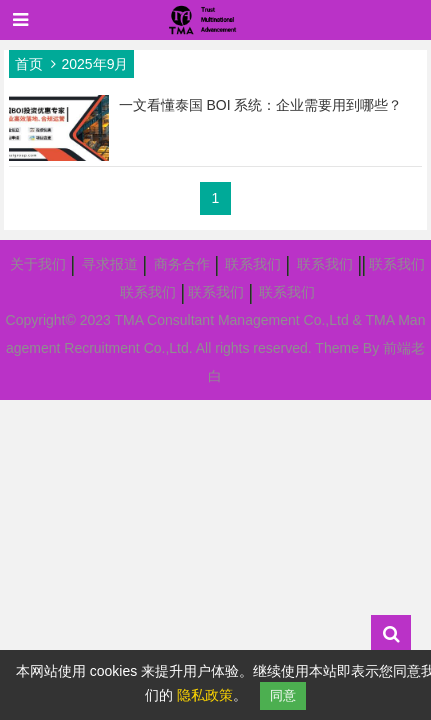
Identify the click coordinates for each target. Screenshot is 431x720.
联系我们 (253, 264)
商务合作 (182, 264)
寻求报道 (110, 264)
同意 (283, 695)
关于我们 (38, 264)
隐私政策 (205, 695)
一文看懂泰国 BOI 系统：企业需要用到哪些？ (261, 105)
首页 (29, 64)
